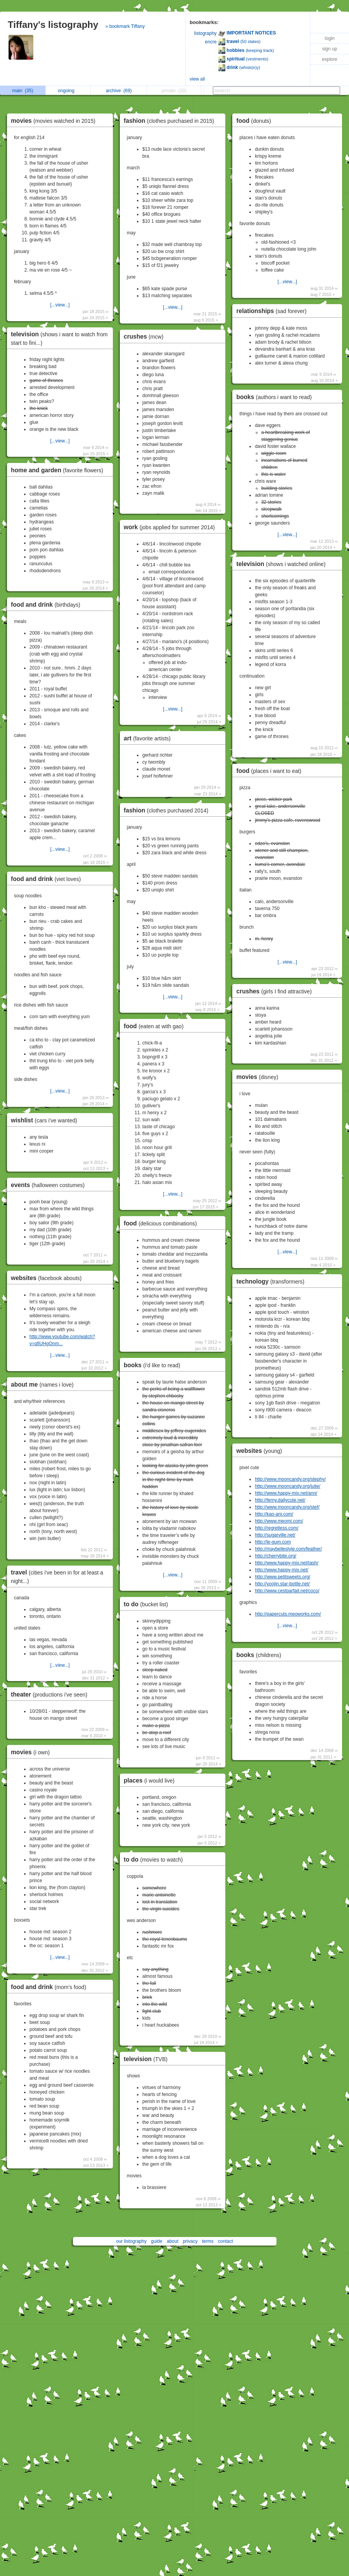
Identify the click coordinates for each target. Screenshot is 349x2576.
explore (329, 59)
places (151, 1780)
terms (208, 2241)
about (172, 2241)
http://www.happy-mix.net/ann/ (286, 1493)
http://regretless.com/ (276, 1528)
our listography (131, 2241)
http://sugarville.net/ (275, 1535)
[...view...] (60, 305)
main (22, 90)
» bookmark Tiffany (125, 26)
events (49, 1185)
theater (51, 1694)
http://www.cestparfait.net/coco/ (287, 1590)
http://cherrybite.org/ (275, 1556)
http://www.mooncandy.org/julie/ (287, 1486)
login (329, 38)
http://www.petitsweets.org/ (282, 1577)
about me (44, 1384)
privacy (190, 2241)
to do (148, 1604)
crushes (145, 336)
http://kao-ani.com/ (274, 1514)
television (147, 2059)
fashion (171, 120)
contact (225, 2241)
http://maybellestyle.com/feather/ (288, 1549)
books (154, 1365)
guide (156, 2241)
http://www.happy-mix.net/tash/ (286, 1563)
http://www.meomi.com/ (279, 1521)
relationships (273, 311)
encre (211, 42)
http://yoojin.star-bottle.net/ (282, 1584)
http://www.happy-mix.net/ (281, 1570)
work (171, 527)
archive (119, 90)
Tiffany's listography (53, 24)
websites (48, 1278)
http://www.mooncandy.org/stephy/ (290, 1479)
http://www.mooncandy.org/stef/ (287, 1507)
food (155, 1026)
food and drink (47, 604)
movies (55, 120)
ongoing (68, 90)
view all (197, 79)
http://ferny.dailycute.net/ (280, 1500)
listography (205, 33)
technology (272, 1281)
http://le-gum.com (273, 1542)
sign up (329, 49)
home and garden (59, 470)
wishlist (46, 1120)
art (149, 738)
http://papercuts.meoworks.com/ (288, 1614)
